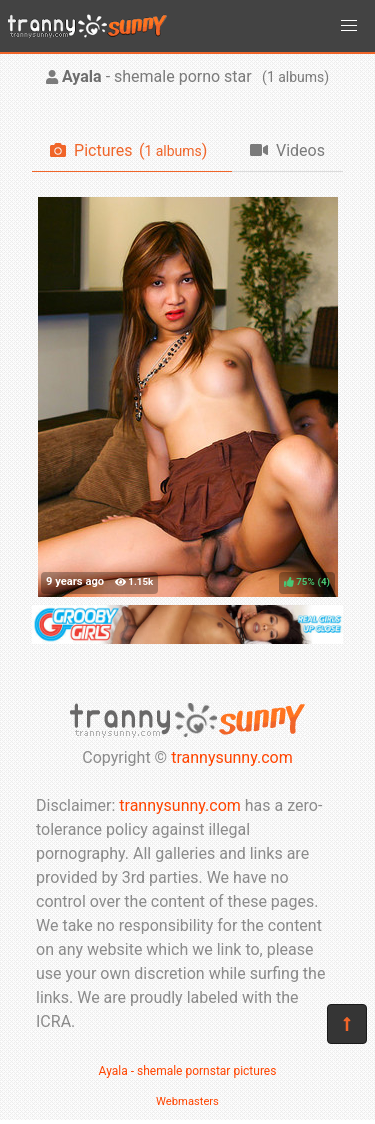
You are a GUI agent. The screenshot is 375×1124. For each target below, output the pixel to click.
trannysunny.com (232, 757)
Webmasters (187, 1101)
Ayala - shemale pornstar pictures (188, 1071)
